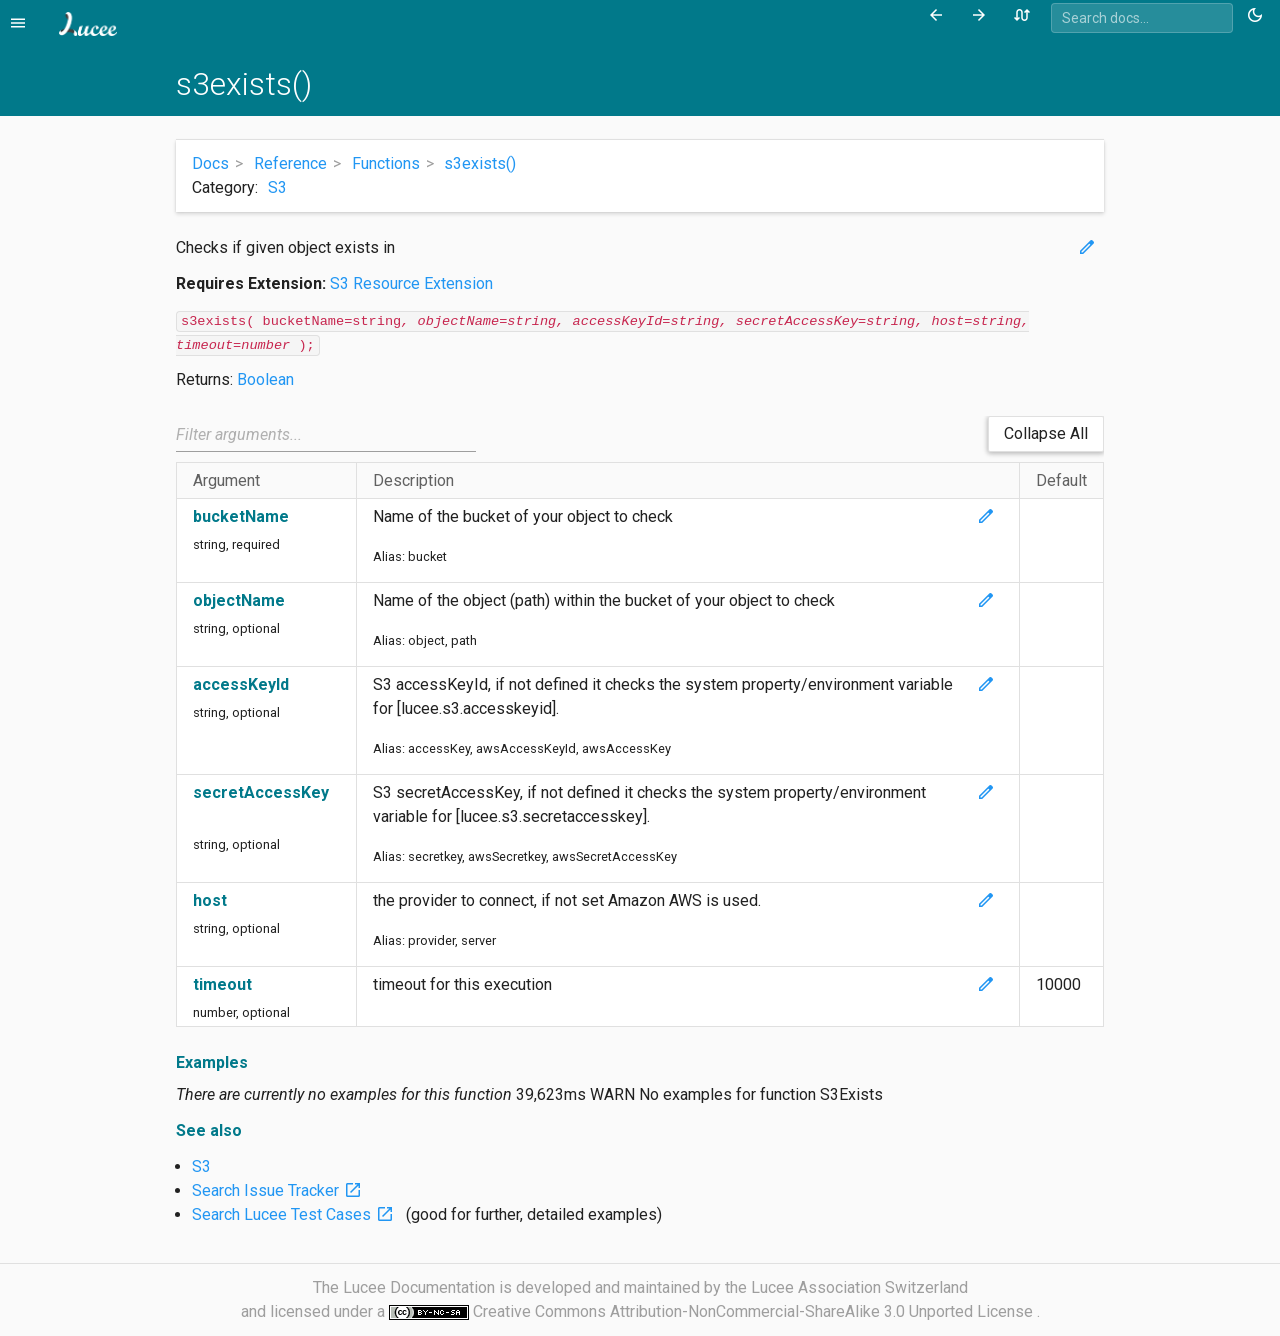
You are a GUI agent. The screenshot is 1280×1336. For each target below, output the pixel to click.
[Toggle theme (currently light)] (1258, 16)
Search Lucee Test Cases (297, 1214)
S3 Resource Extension (411, 283)
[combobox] (1142, 18)
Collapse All (1046, 433)
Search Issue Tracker (281, 1190)
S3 (277, 187)
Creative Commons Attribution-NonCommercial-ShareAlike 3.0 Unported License (755, 1311)
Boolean (265, 379)
